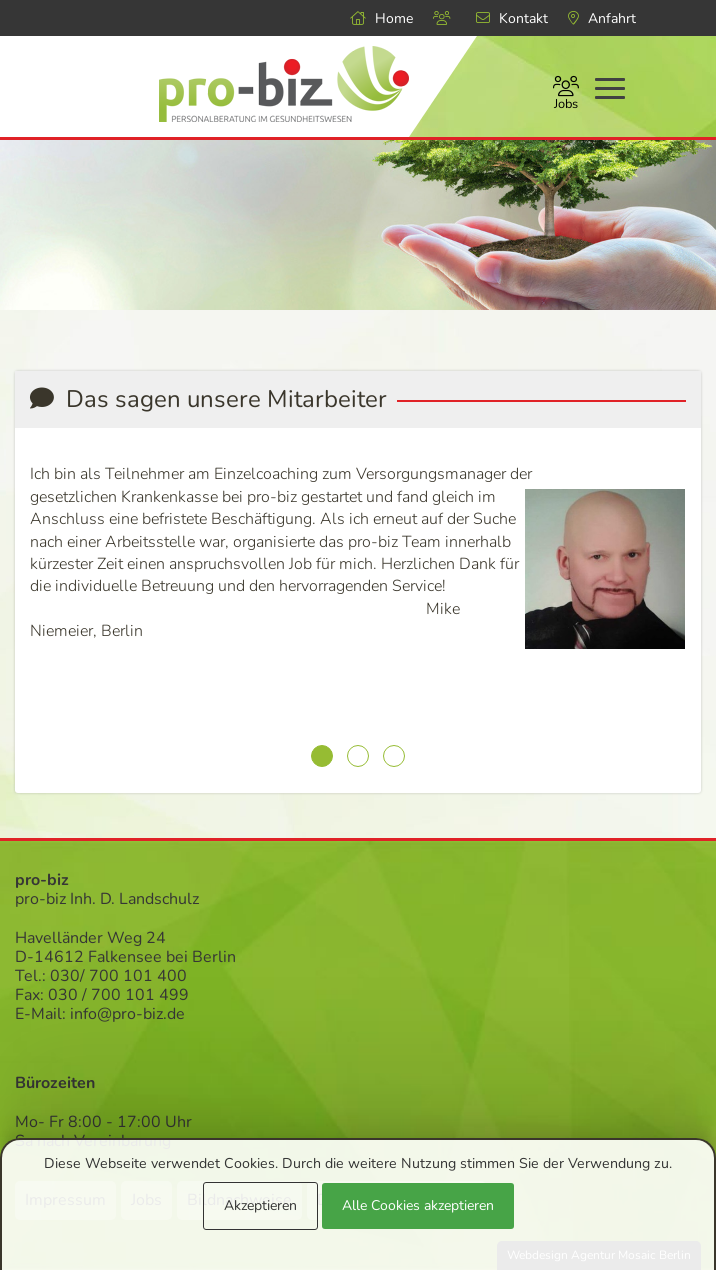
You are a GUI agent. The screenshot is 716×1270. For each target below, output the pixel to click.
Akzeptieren (260, 1205)
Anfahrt (602, 18)
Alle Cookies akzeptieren (418, 1205)
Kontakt (512, 18)
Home (381, 18)
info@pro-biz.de (127, 1014)
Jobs (566, 95)
